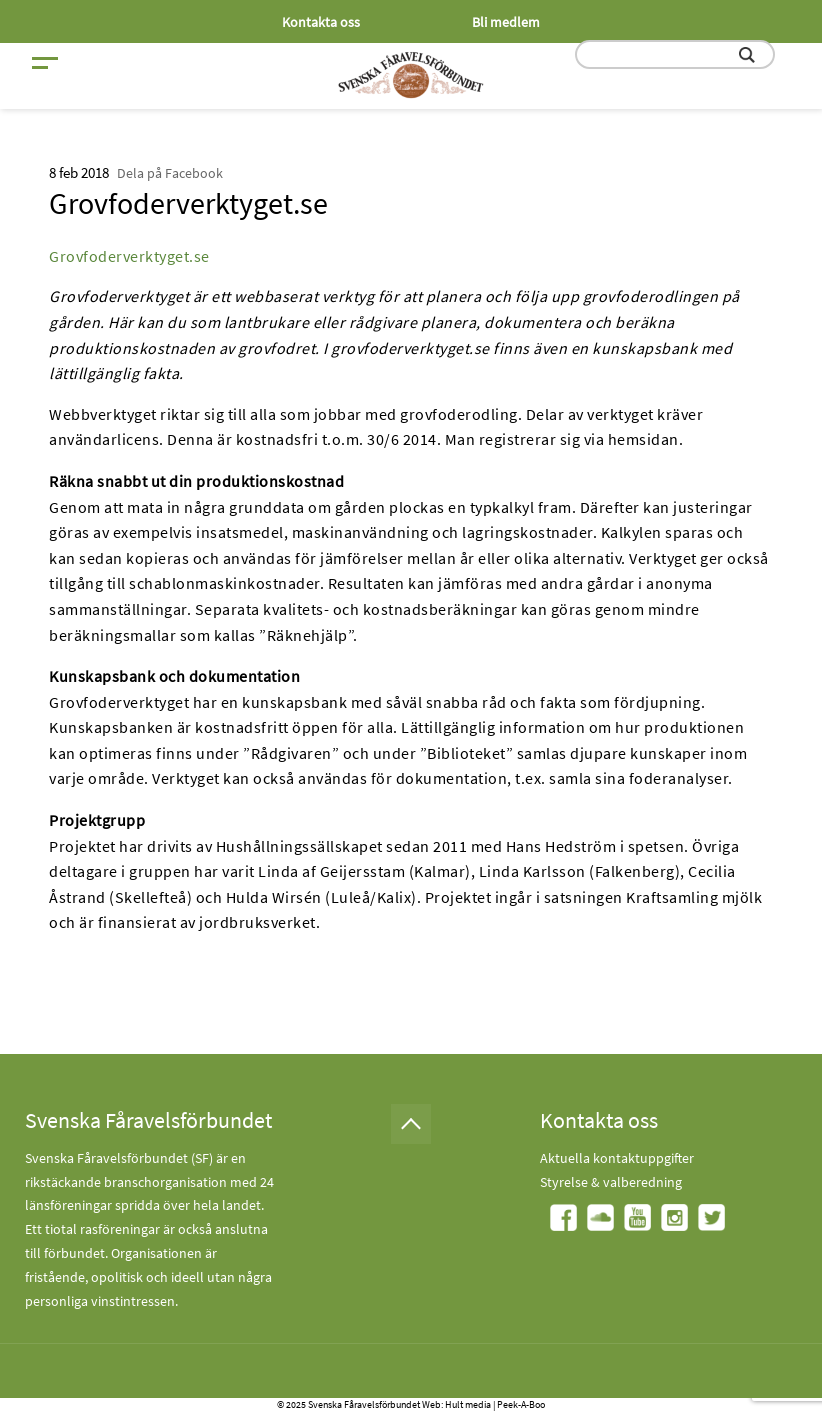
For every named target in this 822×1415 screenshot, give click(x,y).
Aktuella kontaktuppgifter (617, 1158)
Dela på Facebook (170, 173)
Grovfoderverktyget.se (129, 256)
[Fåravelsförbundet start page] (411, 75)
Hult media (468, 1404)
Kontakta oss (321, 22)
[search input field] (675, 54)
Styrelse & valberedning (611, 1182)
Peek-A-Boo (521, 1404)
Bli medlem (506, 22)
